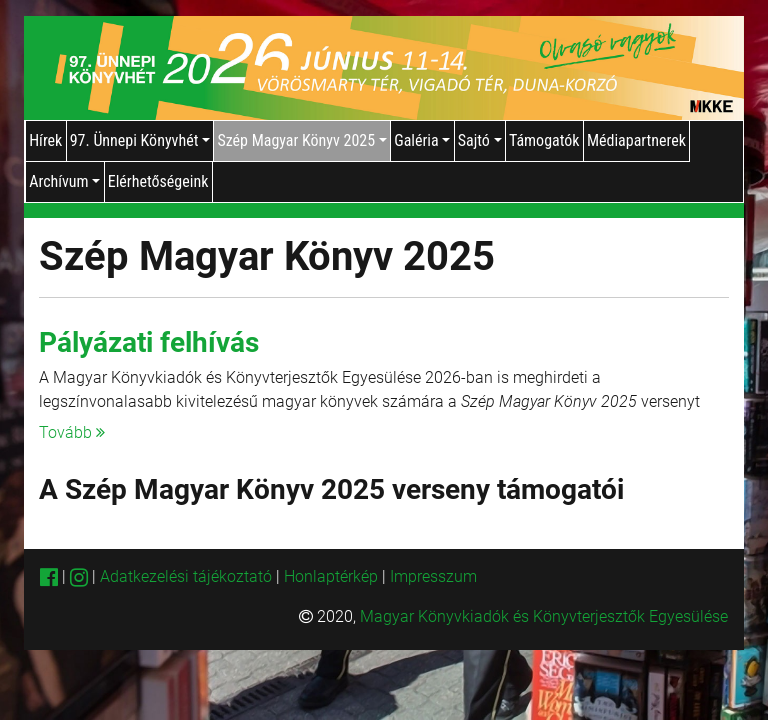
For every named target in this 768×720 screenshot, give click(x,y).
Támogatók (544, 140)
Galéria (422, 140)
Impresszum (433, 576)
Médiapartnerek (636, 140)
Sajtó (480, 140)
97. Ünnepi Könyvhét (140, 140)
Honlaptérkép (333, 576)
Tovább (72, 432)
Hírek (45, 140)
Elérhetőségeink (158, 181)
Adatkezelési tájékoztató (186, 576)
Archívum (64, 181)
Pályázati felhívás (149, 342)
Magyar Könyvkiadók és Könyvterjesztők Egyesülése (544, 616)
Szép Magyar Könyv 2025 (301, 140)
